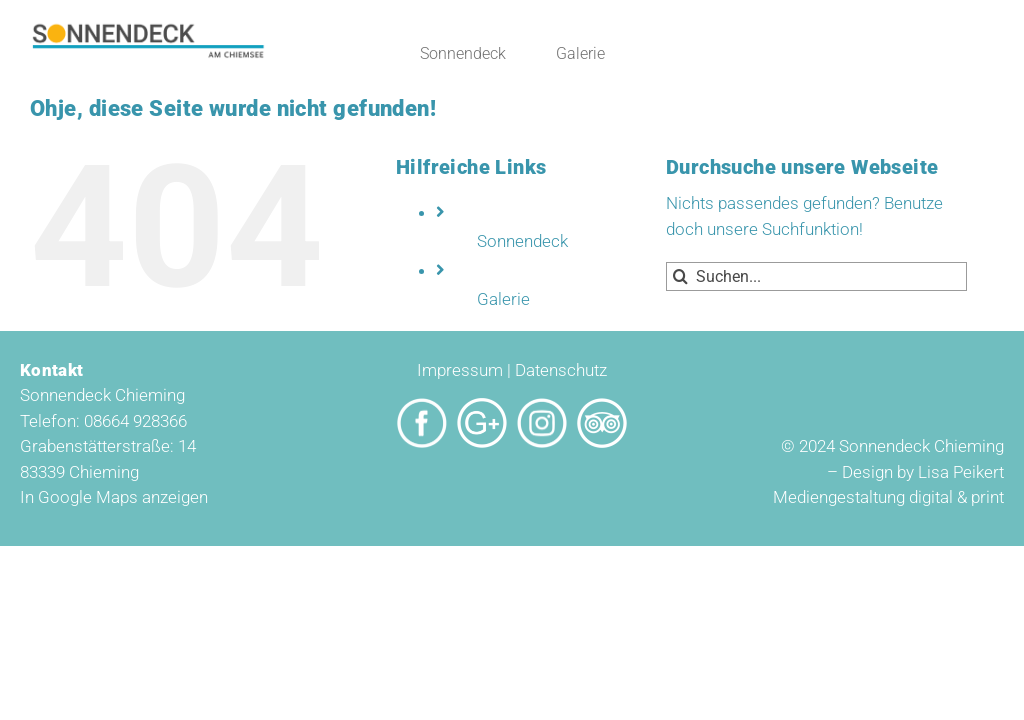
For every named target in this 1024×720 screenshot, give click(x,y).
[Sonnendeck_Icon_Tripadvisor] (602, 406)
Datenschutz (561, 370)
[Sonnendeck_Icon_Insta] (542, 406)
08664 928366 (135, 421)
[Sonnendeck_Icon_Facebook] (422, 406)
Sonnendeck (522, 241)
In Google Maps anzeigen (114, 497)
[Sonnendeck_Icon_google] (482, 406)
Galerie (503, 299)
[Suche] (680, 276)
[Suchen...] (816, 276)
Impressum (460, 370)
